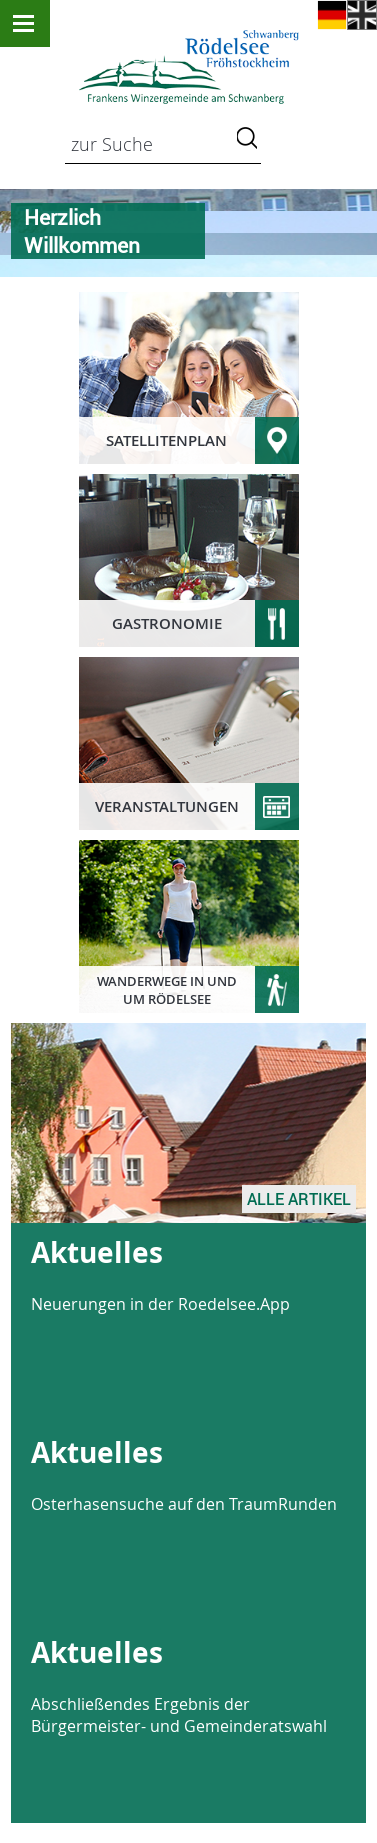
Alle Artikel (299, 1199)
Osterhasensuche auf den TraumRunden (184, 1504)
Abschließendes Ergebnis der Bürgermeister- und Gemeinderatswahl (179, 1715)
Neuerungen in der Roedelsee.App (160, 1304)
